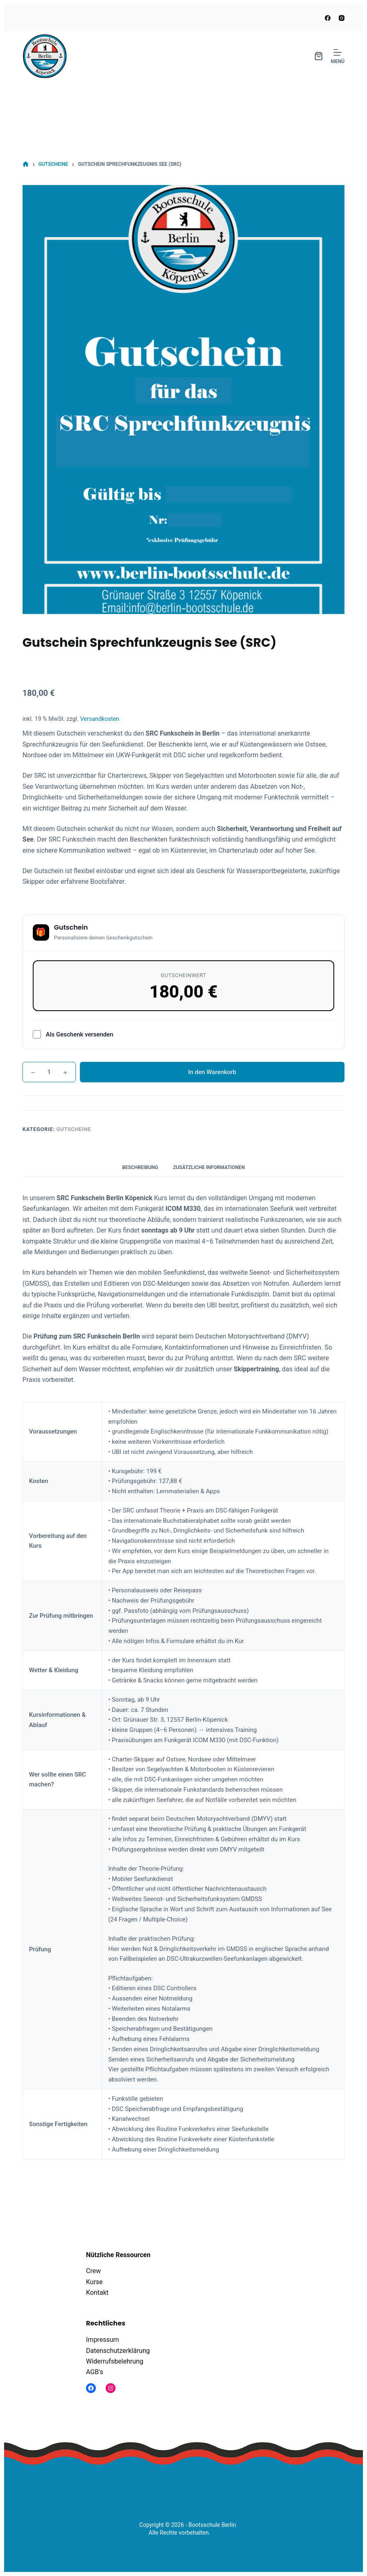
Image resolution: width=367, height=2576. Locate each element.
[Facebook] (328, 18)
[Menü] (338, 56)
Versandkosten (99, 719)
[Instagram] (341, 18)
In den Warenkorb (212, 1072)
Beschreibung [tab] (140, 1167)
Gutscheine (74, 1129)
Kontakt (97, 2292)
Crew (93, 2271)
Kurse (94, 2282)
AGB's (94, 2372)
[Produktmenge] (49, 1072)
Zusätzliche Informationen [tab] (209, 1167)
